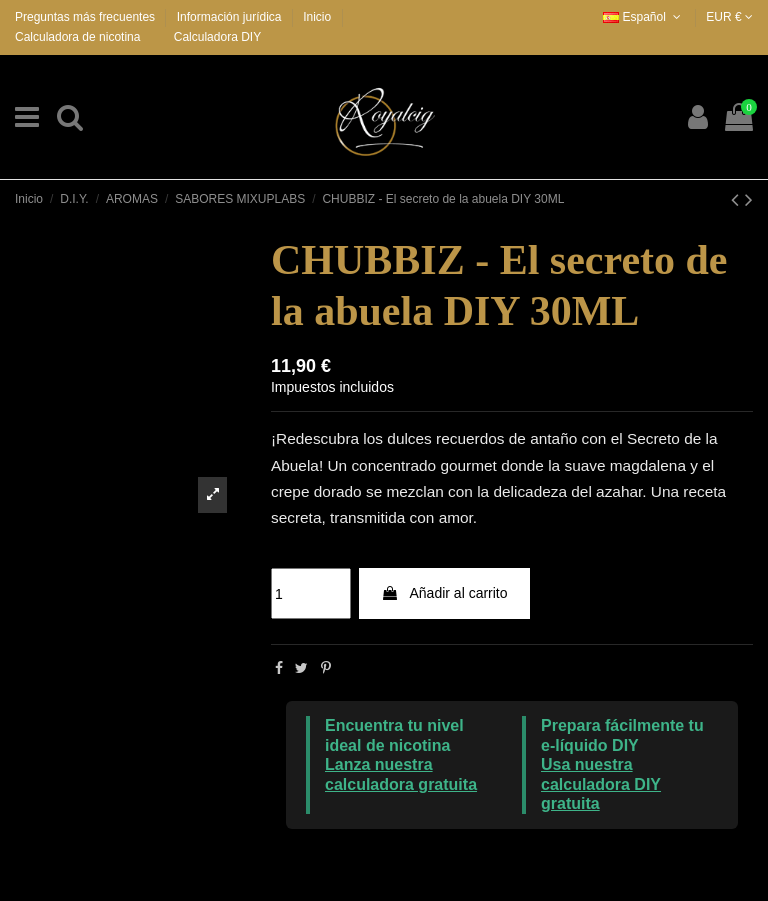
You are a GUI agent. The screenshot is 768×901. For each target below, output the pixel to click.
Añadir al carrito (444, 593)
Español (643, 17)
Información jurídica (231, 17)
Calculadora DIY (217, 37)
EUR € (729, 17)
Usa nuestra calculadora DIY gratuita (601, 784)
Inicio (317, 17)
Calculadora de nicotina (77, 37)
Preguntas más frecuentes (86, 17)
